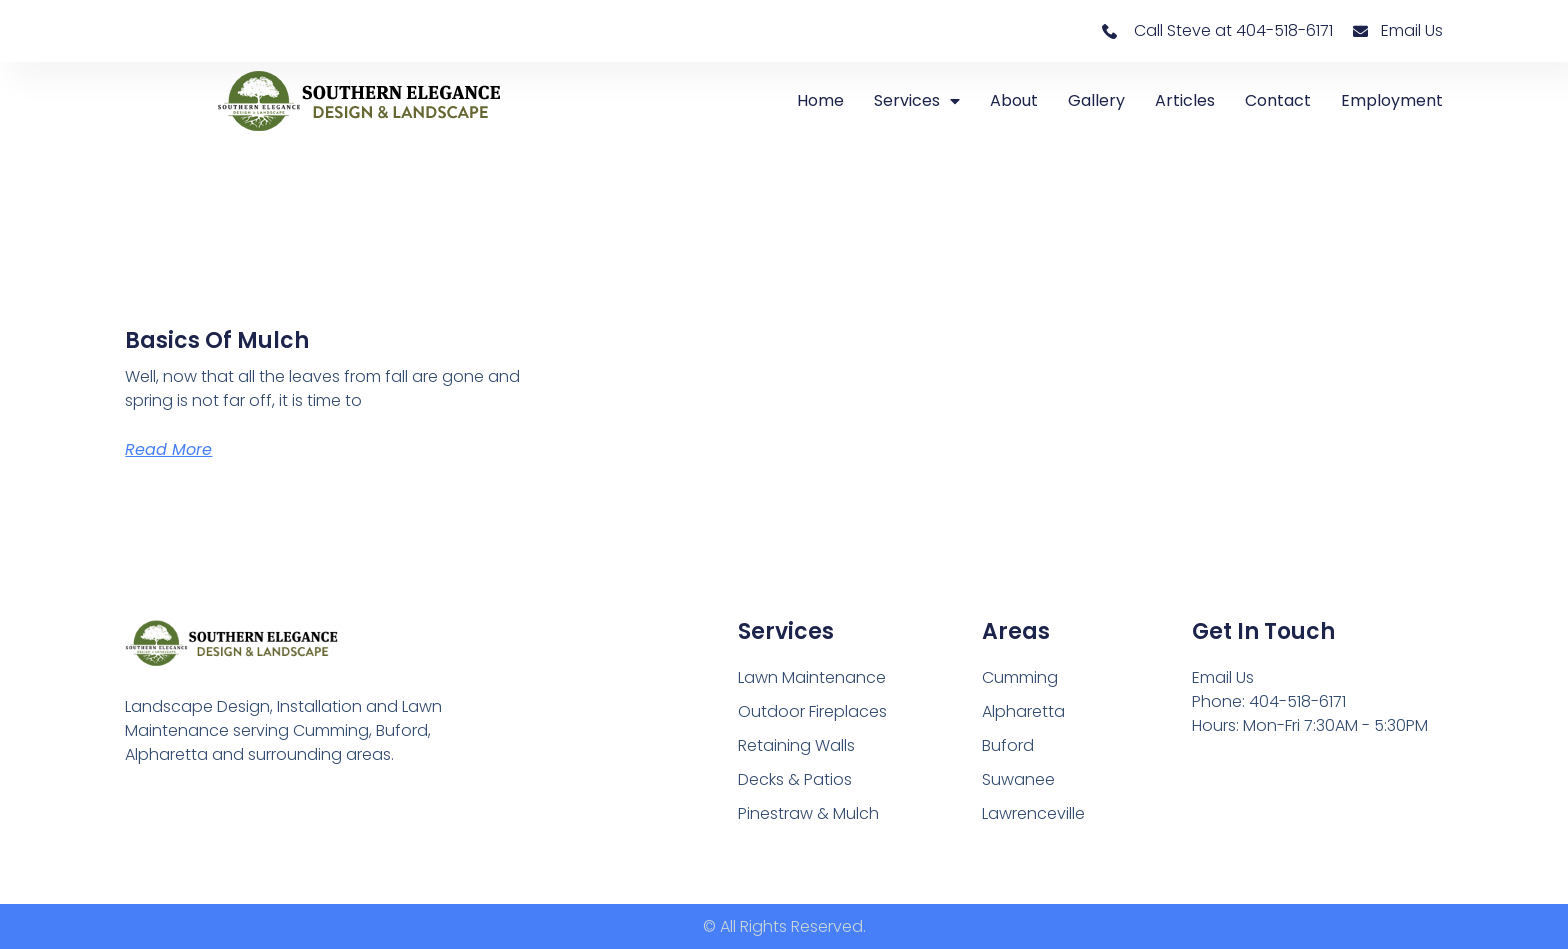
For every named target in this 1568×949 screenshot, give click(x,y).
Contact (1278, 100)
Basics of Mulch (217, 340)
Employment (1392, 100)
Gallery (1096, 100)
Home (820, 100)
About (1014, 100)
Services (917, 101)
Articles (1185, 100)
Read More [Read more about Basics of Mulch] (168, 449)
